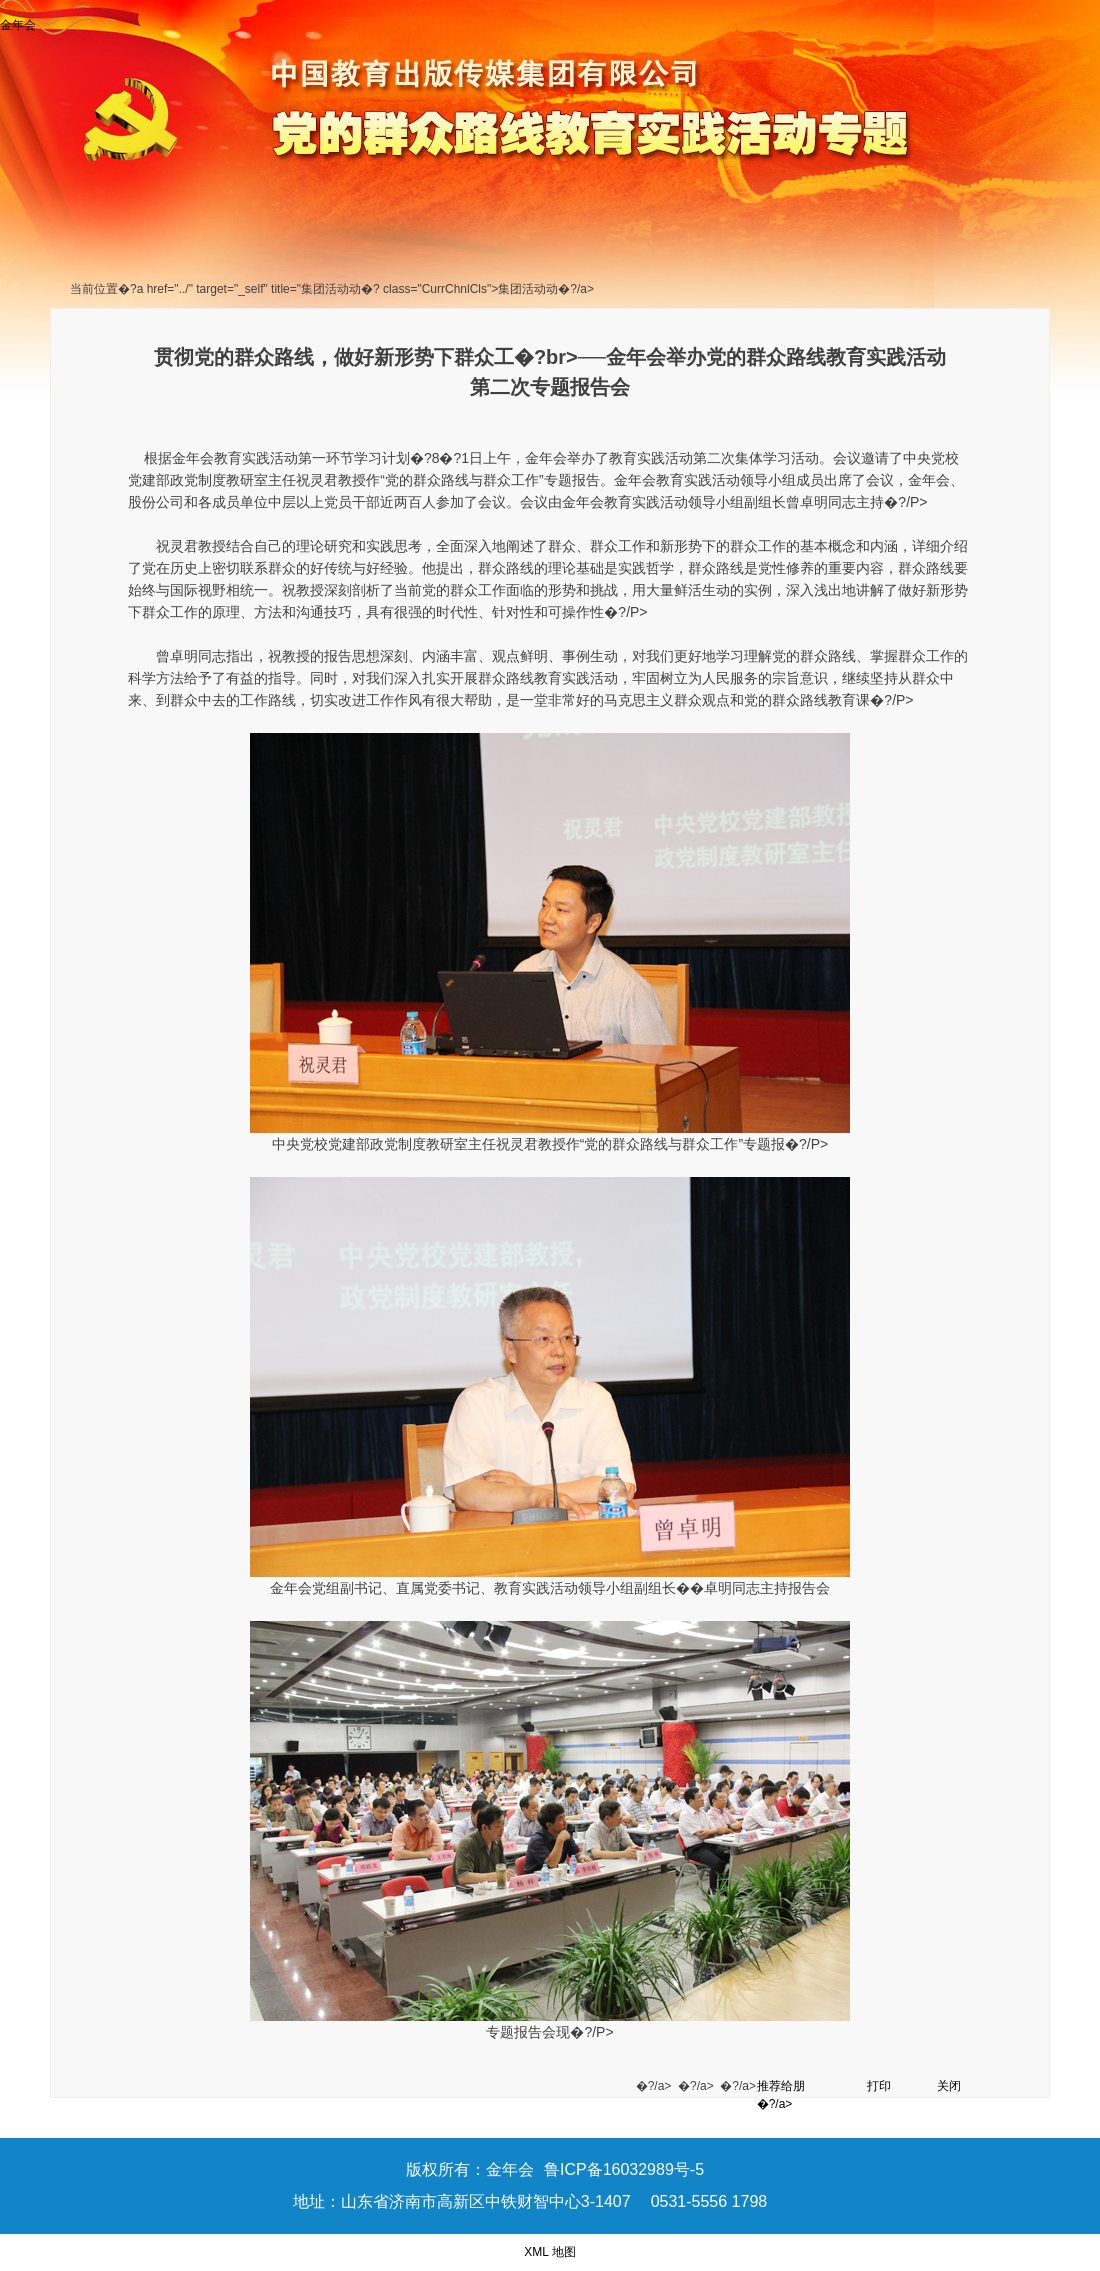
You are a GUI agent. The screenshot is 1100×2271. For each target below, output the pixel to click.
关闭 (949, 2086)
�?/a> (657, 2086)
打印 (879, 2086)
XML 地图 (550, 2252)
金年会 (18, 25)
